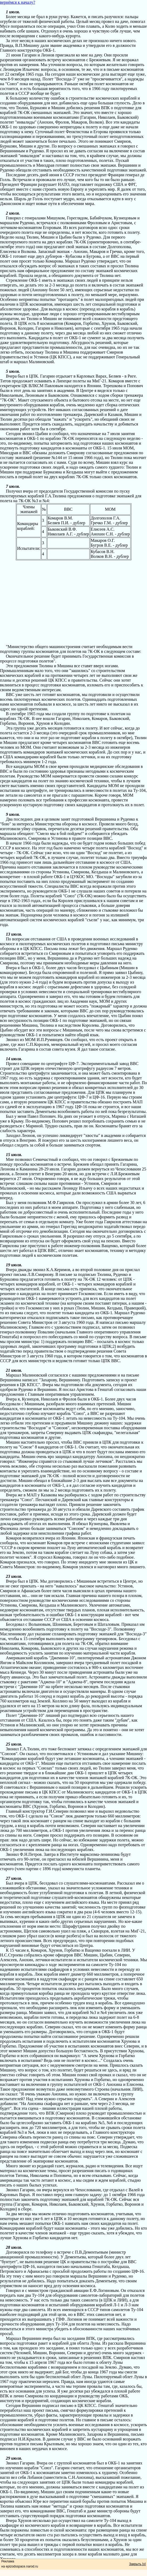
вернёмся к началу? (17, 2)
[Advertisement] (73, 597)
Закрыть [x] (137, 2564)
